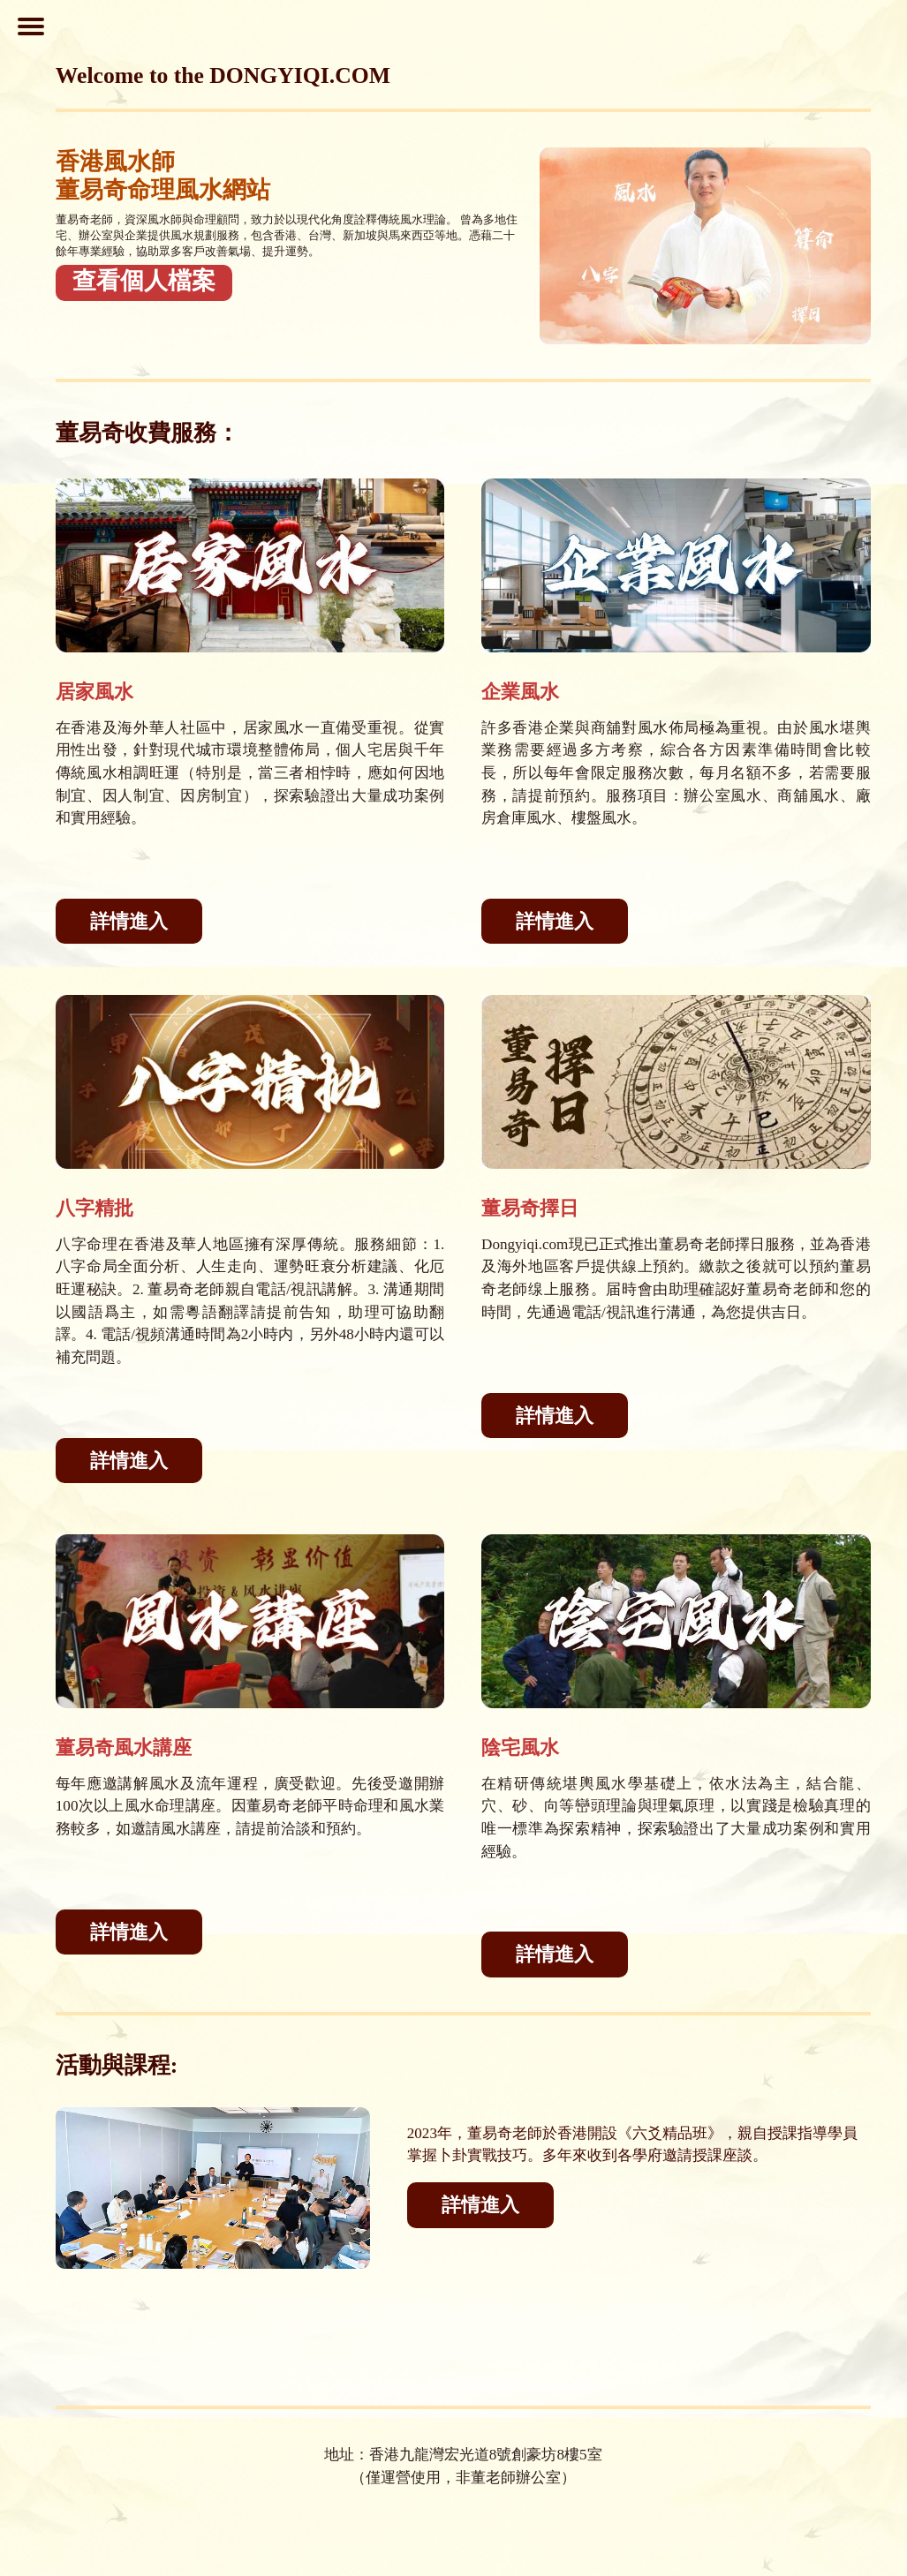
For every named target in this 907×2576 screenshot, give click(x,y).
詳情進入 (129, 921)
